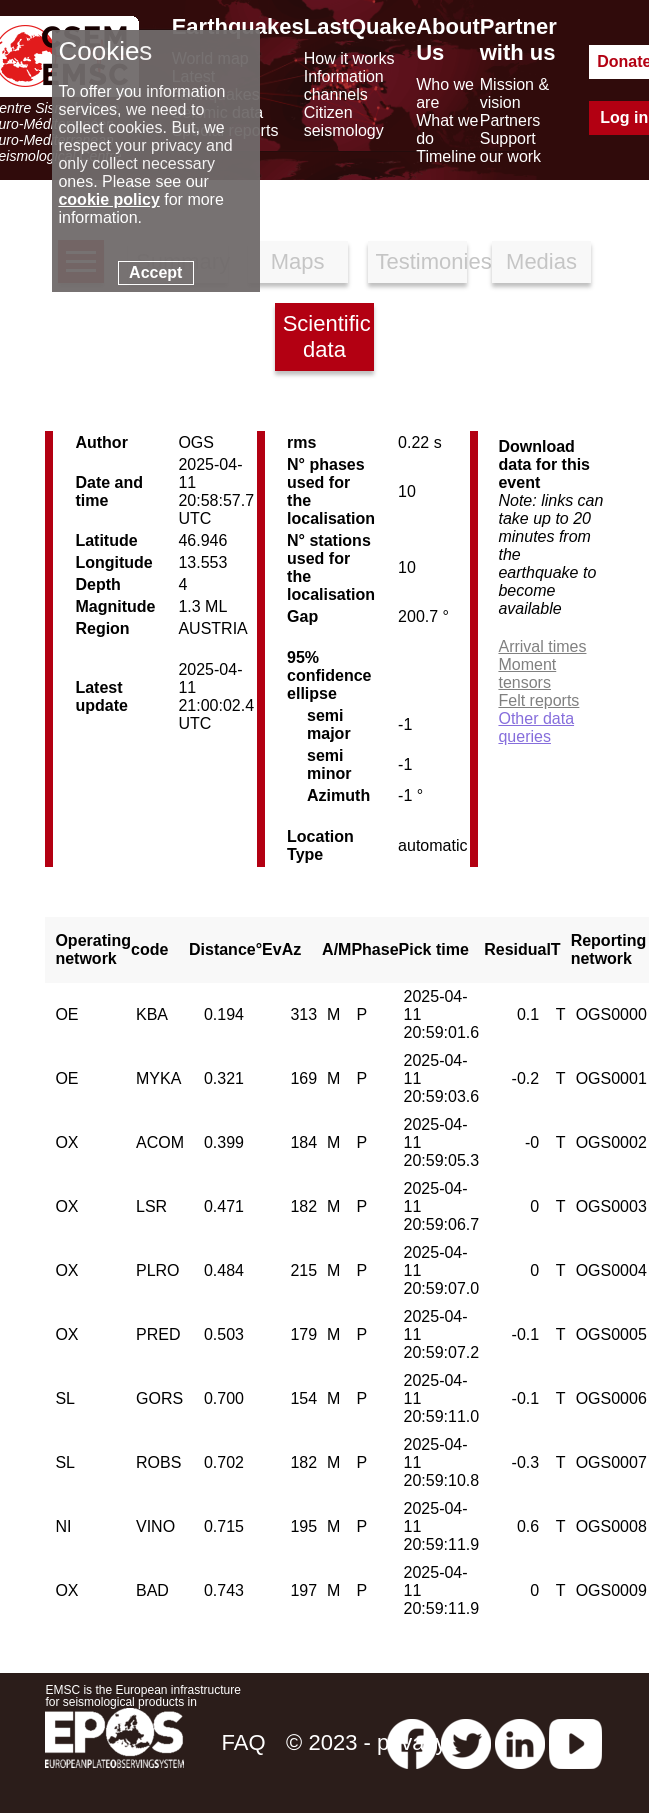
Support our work (510, 147)
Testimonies (422, 261)
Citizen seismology (344, 121)
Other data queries (536, 727)
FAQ (243, 1742)
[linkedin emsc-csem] (520, 1742)
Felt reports (538, 700)
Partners (510, 120)
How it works (349, 58)
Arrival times (542, 646)
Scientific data (327, 336)
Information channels (344, 85)
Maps (298, 261)
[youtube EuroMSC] (575, 1742)
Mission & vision (514, 93)
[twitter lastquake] (466, 1742)
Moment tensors (527, 673)
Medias (541, 261)
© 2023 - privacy (366, 1742)
